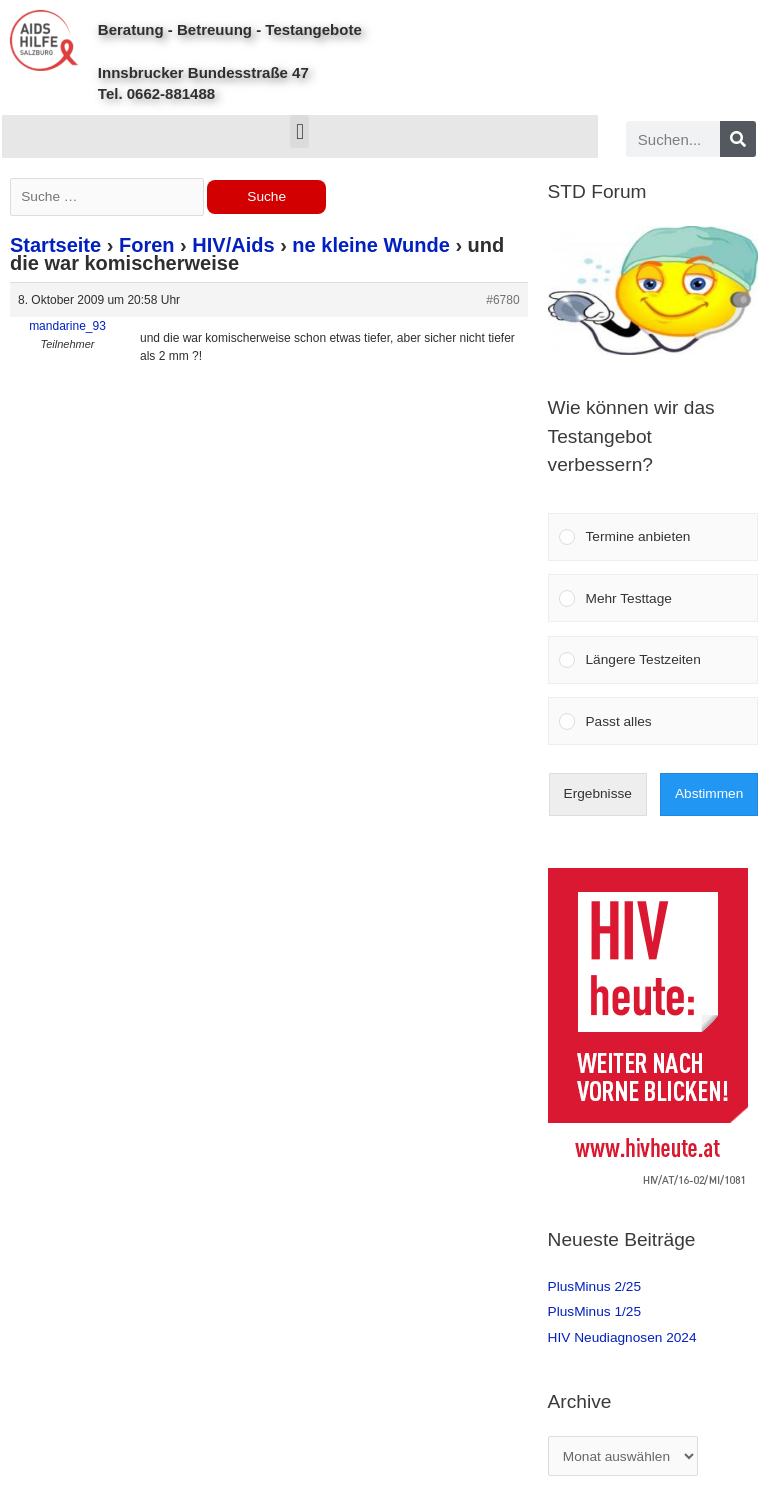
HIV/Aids (233, 245)
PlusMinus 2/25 (594, 1286)
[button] (299, 131)
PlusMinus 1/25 (594, 1311)
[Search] (738, 139)
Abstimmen (709, 793)
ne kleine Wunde (370, 245)
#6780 (502, 300)
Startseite (55, 245)
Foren (147, 245)
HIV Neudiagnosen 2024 (622, 1337)
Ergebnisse (598, 793)
